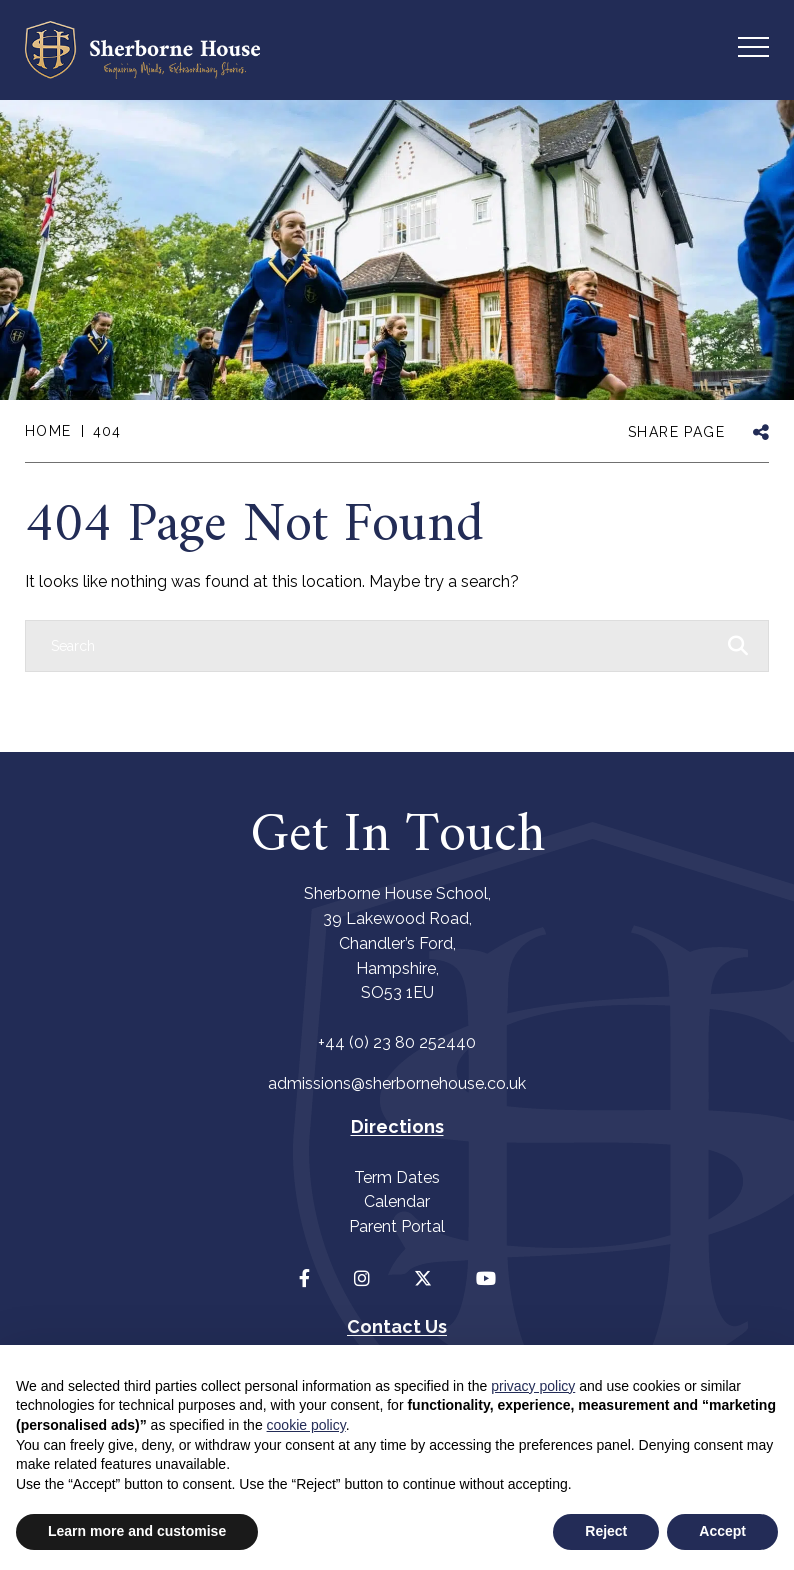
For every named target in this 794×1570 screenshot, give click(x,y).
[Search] (377, 646)
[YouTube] (486, 1278)
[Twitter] (423, 1278)
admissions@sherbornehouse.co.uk (397, 1083)
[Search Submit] (738, 645)
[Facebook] (304, 1278)
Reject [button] (606, 1531)
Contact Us (397, 1326)
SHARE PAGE (676, 432)
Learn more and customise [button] (137, 1531)
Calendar (397, 1201)
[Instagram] (362, 1278)
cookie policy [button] (306, 1425)
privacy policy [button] (533, 1386)
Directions (397, 1126)
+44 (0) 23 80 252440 (397, 1042)
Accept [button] (722, 1531)
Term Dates (397, 1177)
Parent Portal (397, 1226)
